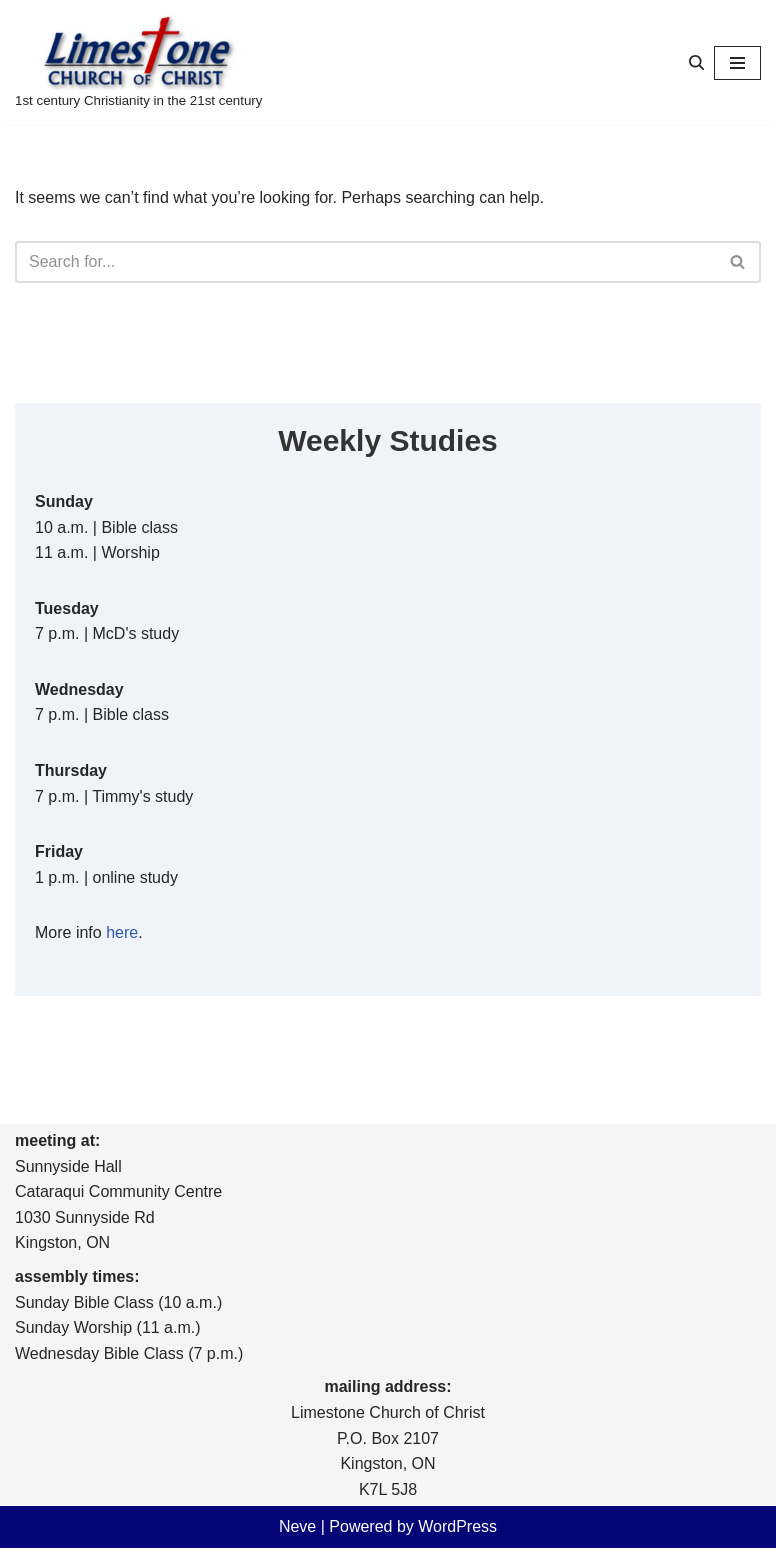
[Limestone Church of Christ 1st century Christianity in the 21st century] (138, 62)
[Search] (696, 62)
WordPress (457, 1526)
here (122, 932)
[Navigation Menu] (737, 63)
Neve (297, 1526)
